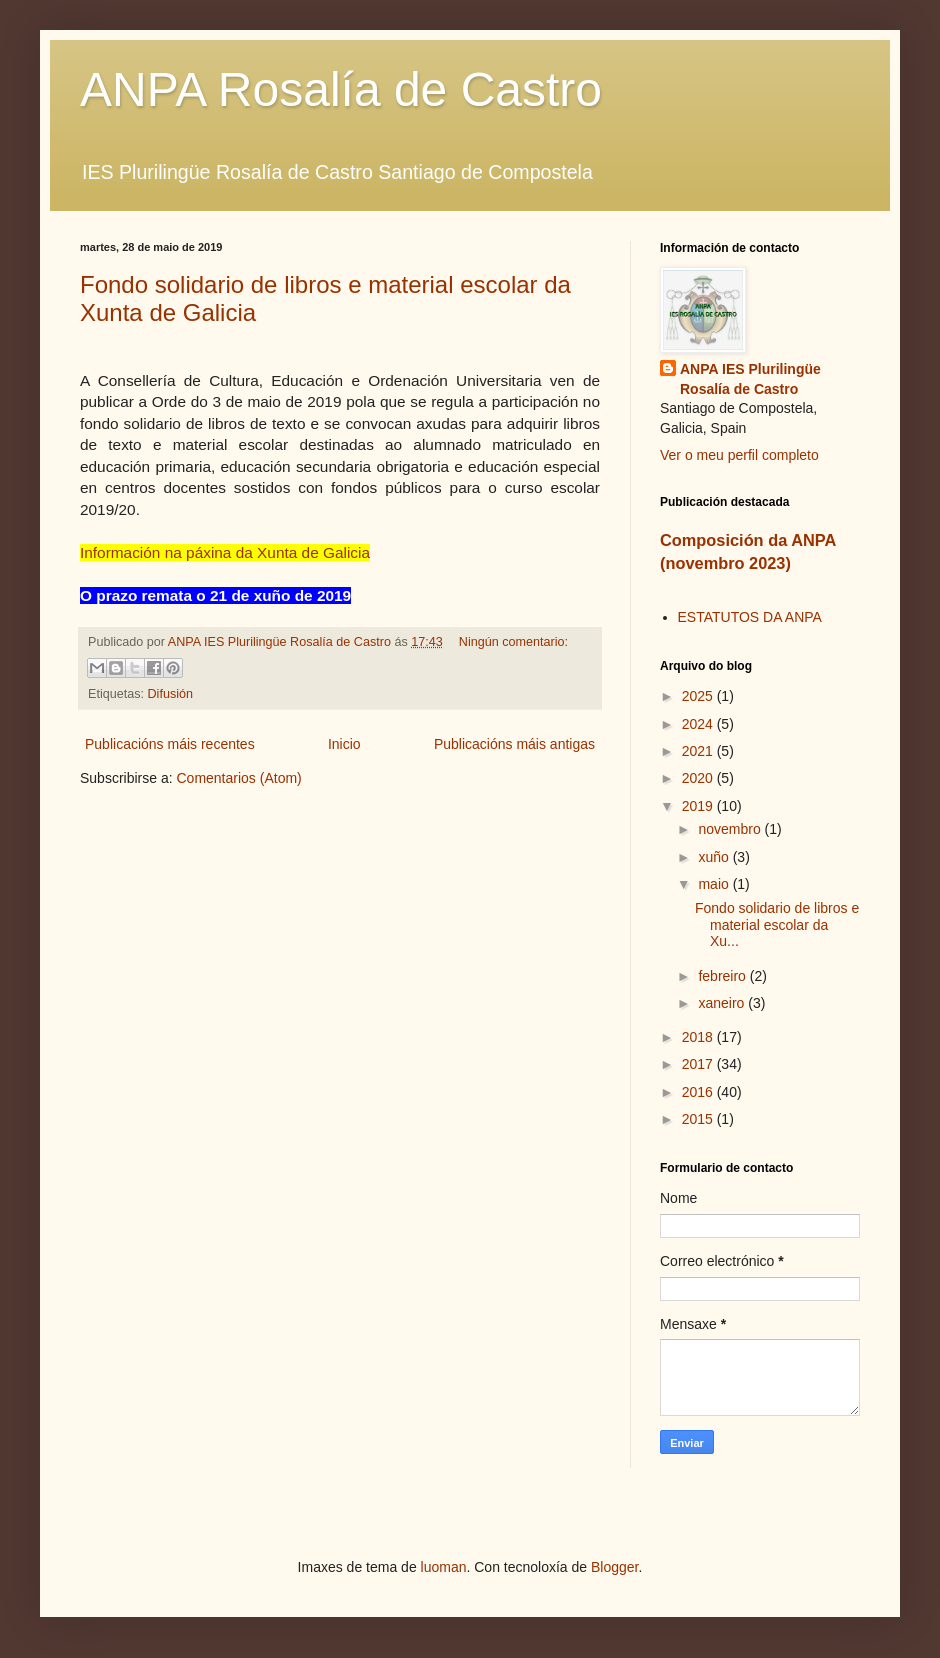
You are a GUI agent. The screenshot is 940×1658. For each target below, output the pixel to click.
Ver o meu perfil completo (739, 455)
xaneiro (723, 1003)
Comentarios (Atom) (238, 778)
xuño (715, 857)
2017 (699, 1064)
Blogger (614, 1567)
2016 (699, 1092)
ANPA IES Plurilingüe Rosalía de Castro (750, 379)
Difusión (171, 694)
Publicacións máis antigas (514, 744)
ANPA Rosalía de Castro (341, 89)
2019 (699, 806)
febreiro (723, 976)
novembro (731, 829)
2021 (699, 751)
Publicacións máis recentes (170, 744)
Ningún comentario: (513, 642)
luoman (444, 1567)
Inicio (344, 744)
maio (715, 884)
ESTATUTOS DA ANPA (750, 617)
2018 (699, 1037)
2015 (699, 1119)
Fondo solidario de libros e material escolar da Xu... (777, 925)
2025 (699, 696)
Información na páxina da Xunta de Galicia (225, 552)
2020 (699, 778)
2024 (699, 724)
